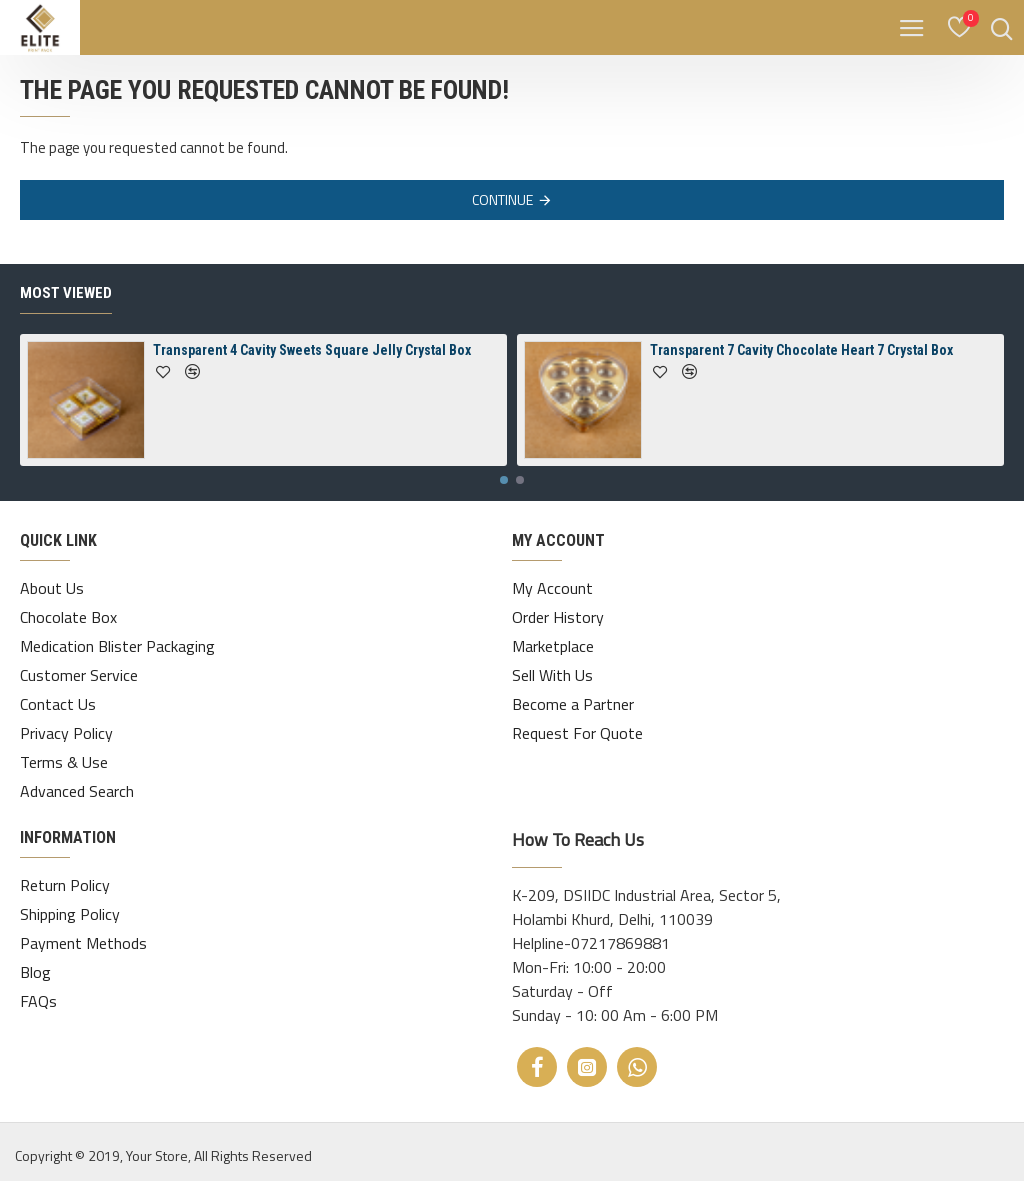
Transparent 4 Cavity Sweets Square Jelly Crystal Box (312, 350)
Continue (502, 199)
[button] (504, 480)
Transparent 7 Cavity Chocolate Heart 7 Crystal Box (801, 350)
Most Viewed (66, 293)
